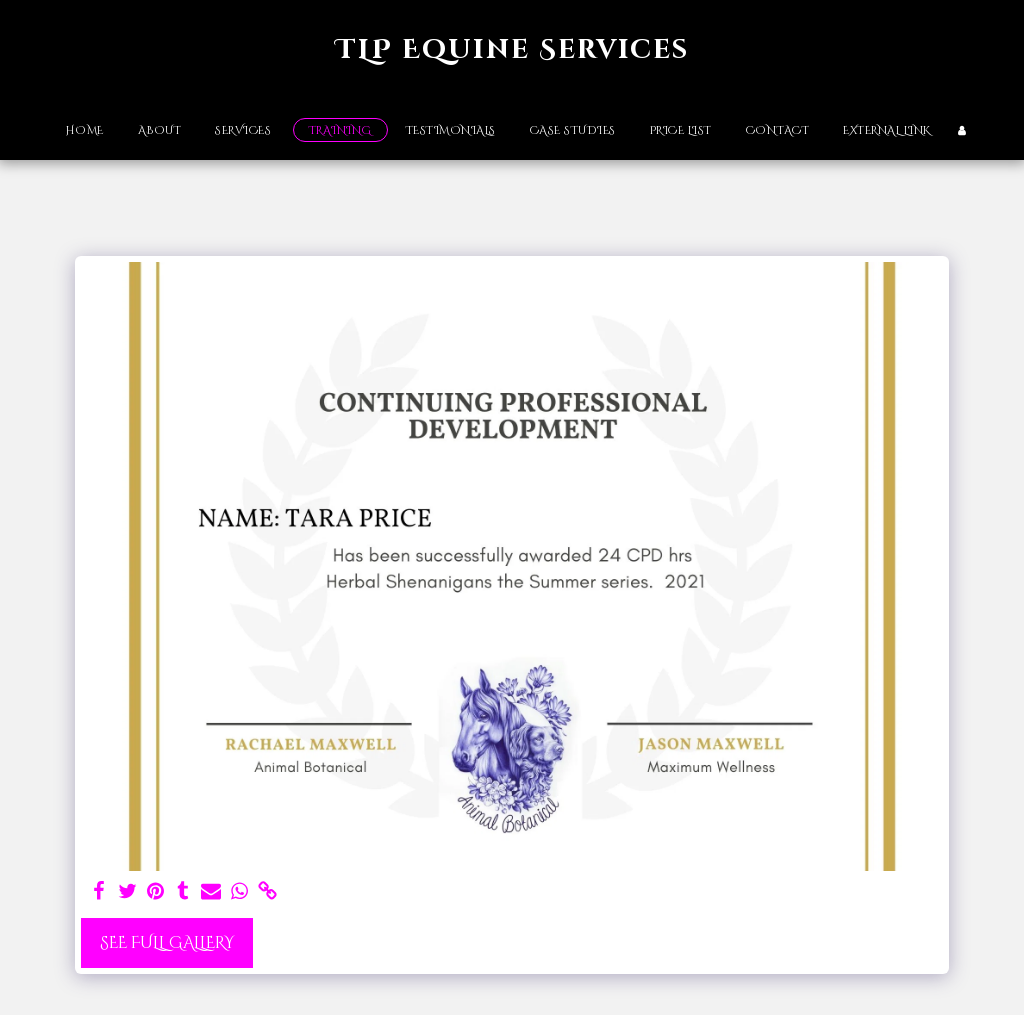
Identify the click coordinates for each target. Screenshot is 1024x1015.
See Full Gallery (167, 943)
